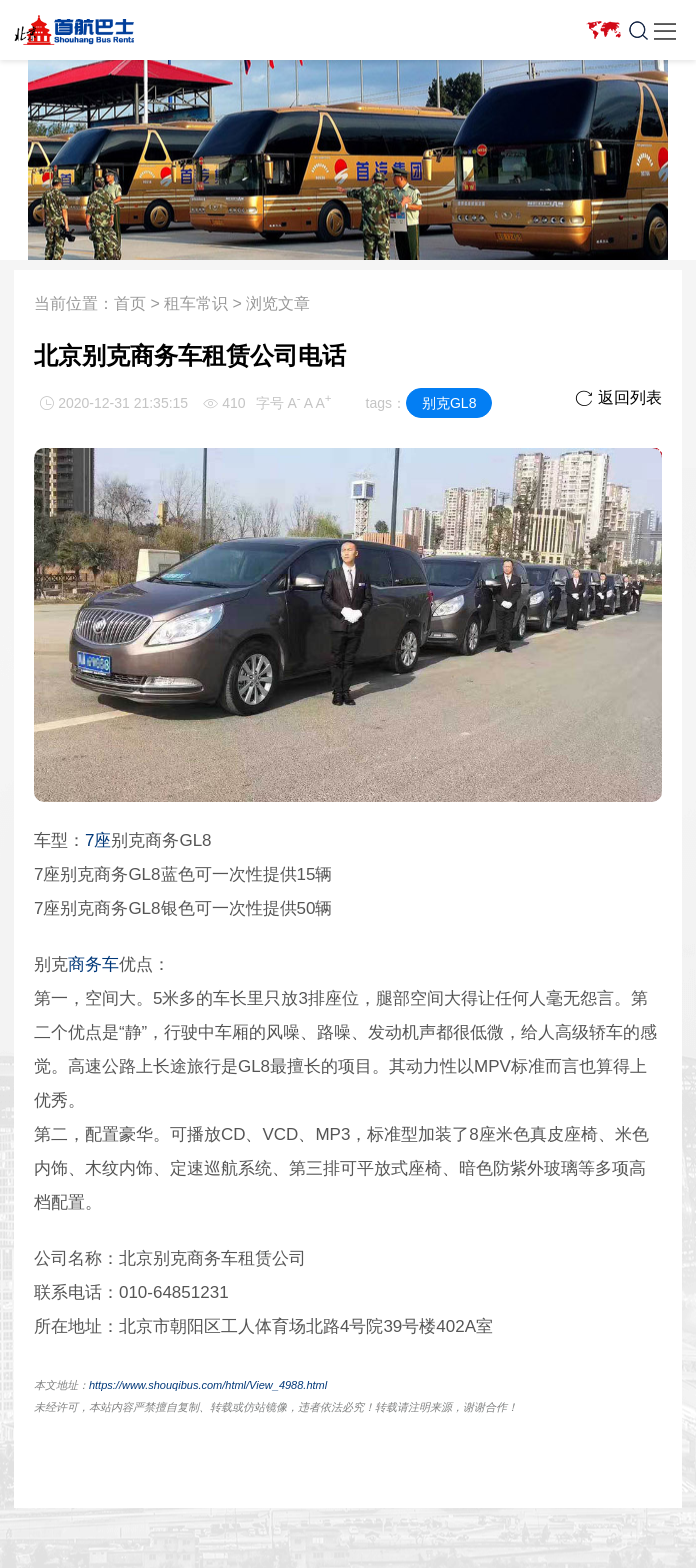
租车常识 (196, 303)
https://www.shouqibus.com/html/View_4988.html (208, 1385)
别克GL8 (449, 403)
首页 (130, 303)
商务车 (93, 964)
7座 (98, 840)
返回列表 (618, 397)
